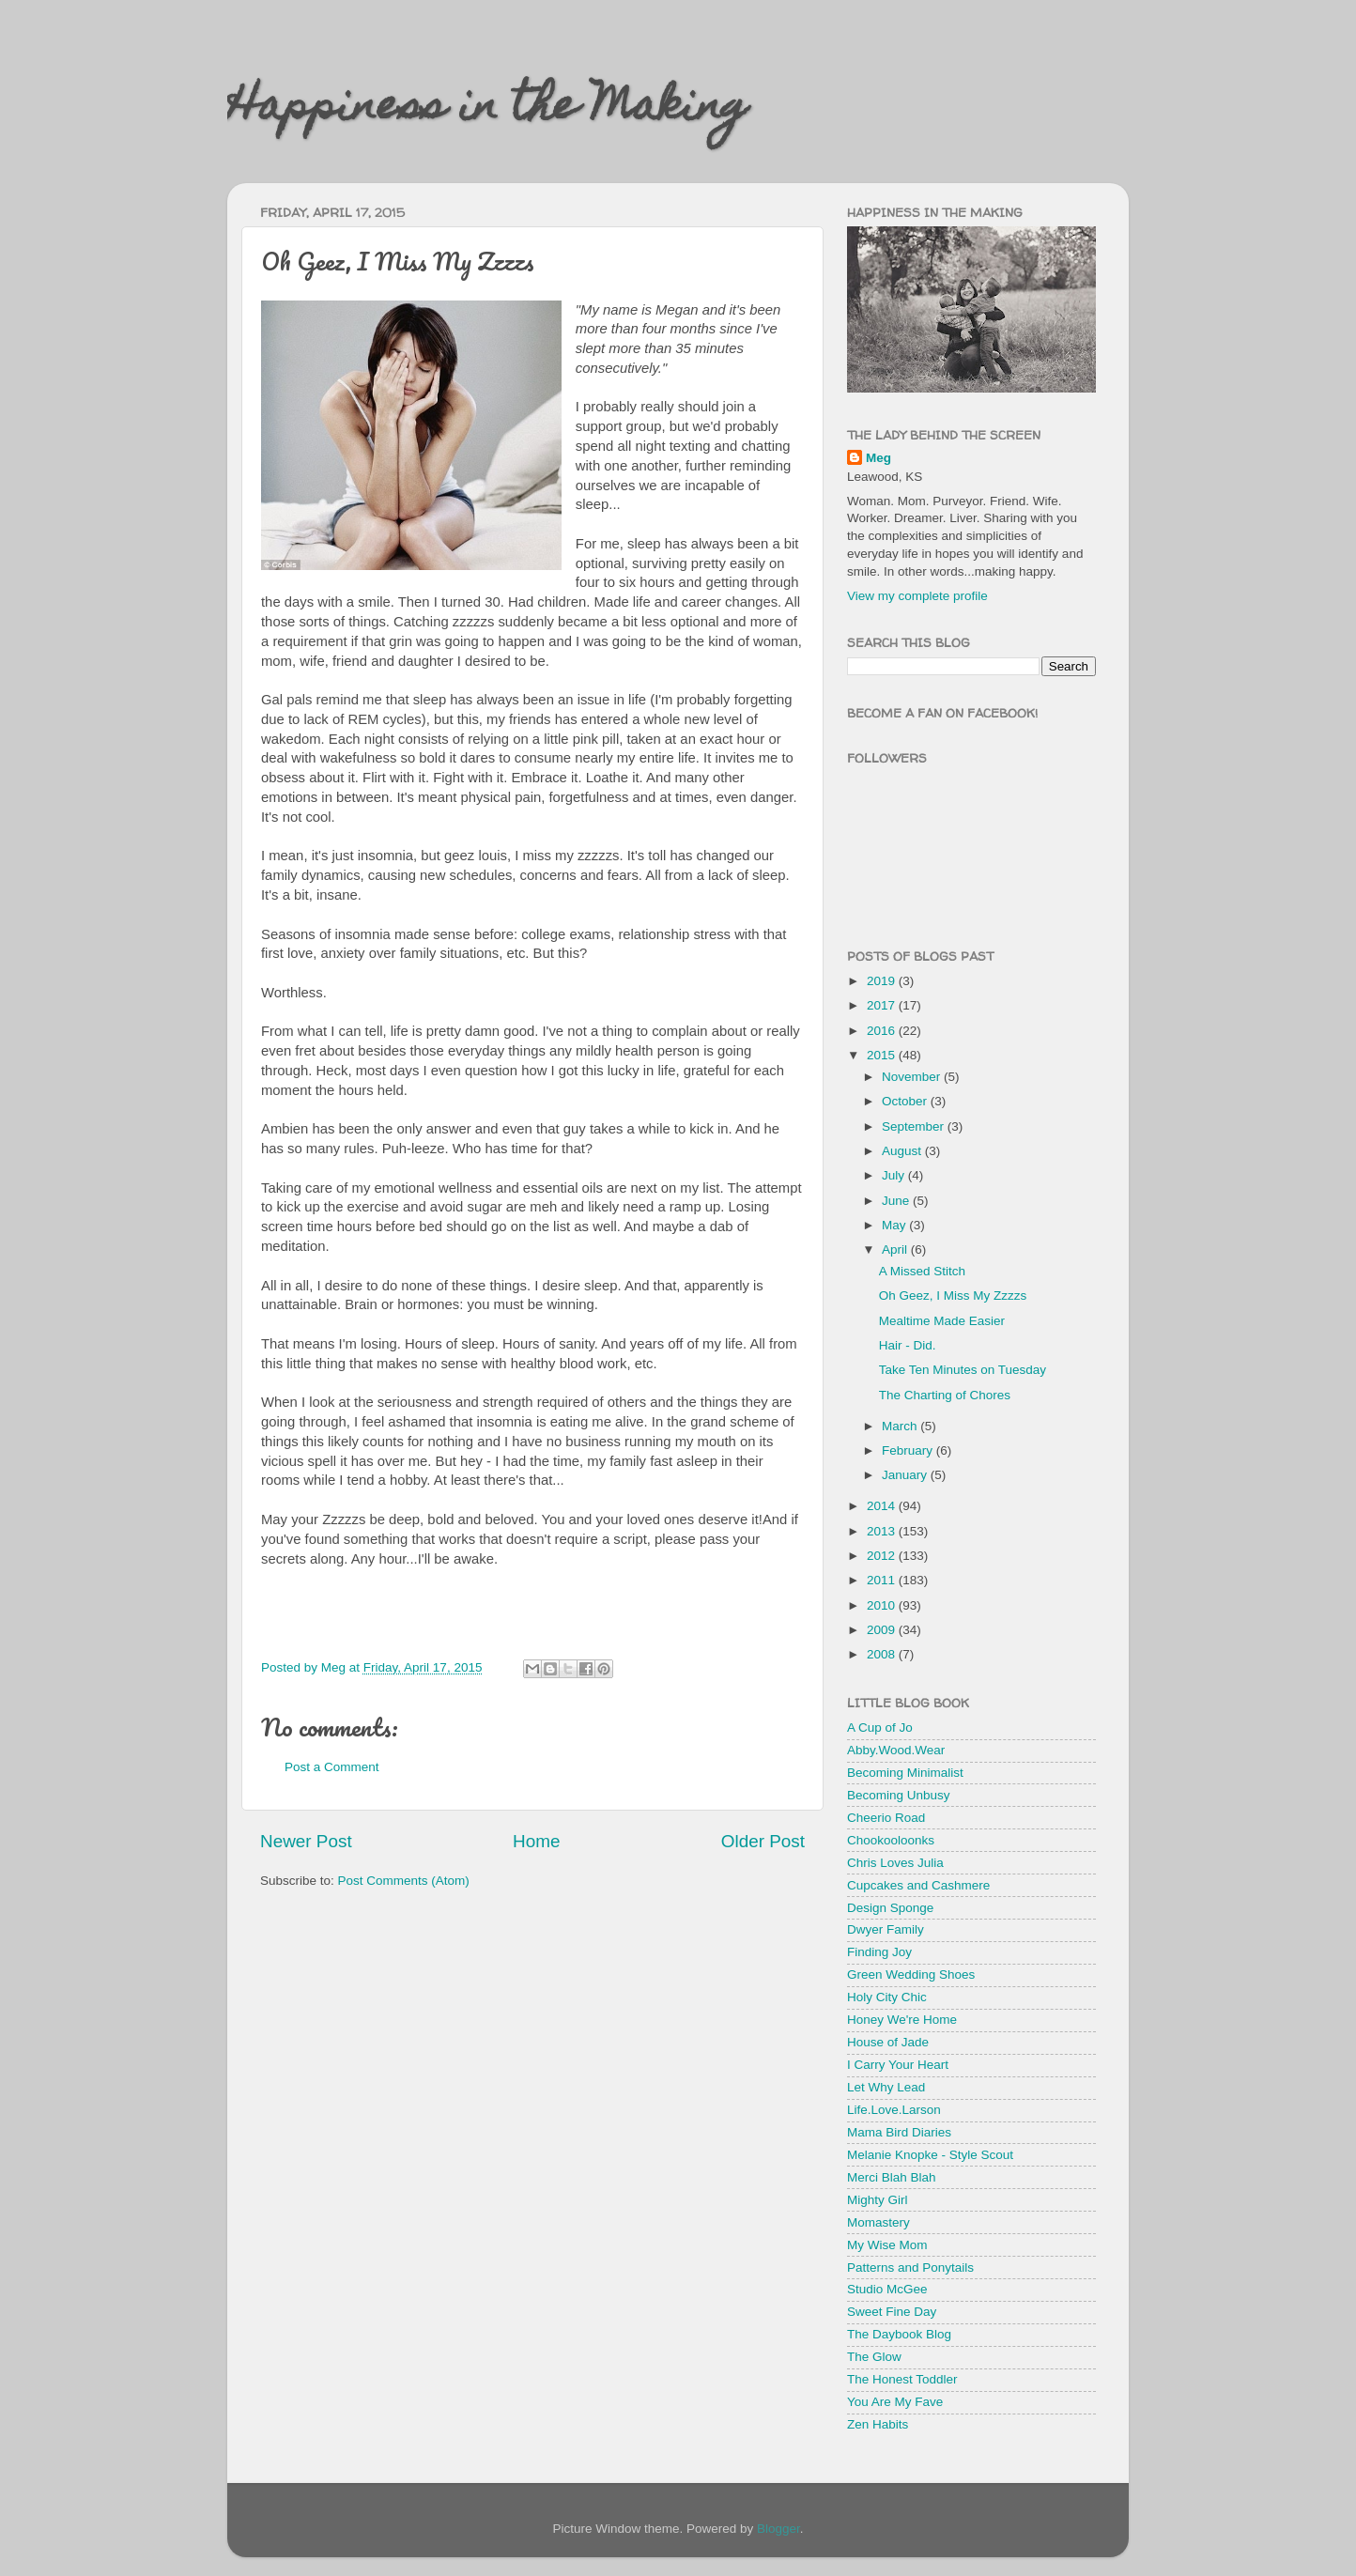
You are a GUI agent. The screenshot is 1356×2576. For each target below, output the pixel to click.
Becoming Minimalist (905, 1773)
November (913, 1077)
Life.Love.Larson (894, 2110)
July (895, 1175)
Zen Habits (877, 2424)
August (903, 1151)
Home (536, 1841)
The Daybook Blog (899, 2334)
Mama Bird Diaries (899, 2132)
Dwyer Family (885, 1929)
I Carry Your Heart (897, 2065)
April (896, 1249)
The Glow (874, 2357)
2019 (883, 981)
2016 (883, 1031)
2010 (883, 1605)
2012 (883, 1556)
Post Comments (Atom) (404, 1881)
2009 (883, 1630)
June (897, 1201)
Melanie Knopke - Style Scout (930, 2155)
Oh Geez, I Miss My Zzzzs (953, 1295)
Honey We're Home (902, 2020)
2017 (883, 1005)
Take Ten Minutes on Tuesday (962, 1370)
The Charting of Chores (944, 1395)
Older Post (763, 1841)
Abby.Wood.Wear (896, 1750)
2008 (883, 1654)
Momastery (878, 2222)
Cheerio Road (886, 1818)
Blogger (778, 2529)
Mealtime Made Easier (942, 1321)
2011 (883, 1580)
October (906, 1101)
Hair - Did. (907, 1345)
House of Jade (888, 2042)
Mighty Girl (877, 2200)
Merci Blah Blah (891, 2177)
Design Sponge (890, 1908)
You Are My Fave (895, 2402)
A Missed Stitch (922, 1271)
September (915, 1126)
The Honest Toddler (902, 2379)
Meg (878, 458)
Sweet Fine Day (891, 2312)
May (895, 1225)
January (906, 1475)
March (901, 1426)
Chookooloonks (890, 1840)
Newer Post (306, 1841)
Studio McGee (887, 2289)
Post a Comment (332, 1767)
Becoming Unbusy (898, 1795)
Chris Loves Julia (895, 1863)
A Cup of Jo (880, 1727)
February (909, 1450)
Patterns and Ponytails (910, 2267)
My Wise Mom (887, 2245)
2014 (883, 1506)
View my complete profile (917, 596)
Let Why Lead (886, 2087)
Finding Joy (879, 1952)
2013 (883, 1531)
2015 (883, 1055)
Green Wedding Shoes (911, 1974)
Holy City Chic (887, 1997)
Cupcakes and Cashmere (918, 1885)
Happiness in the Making (487, 110)
